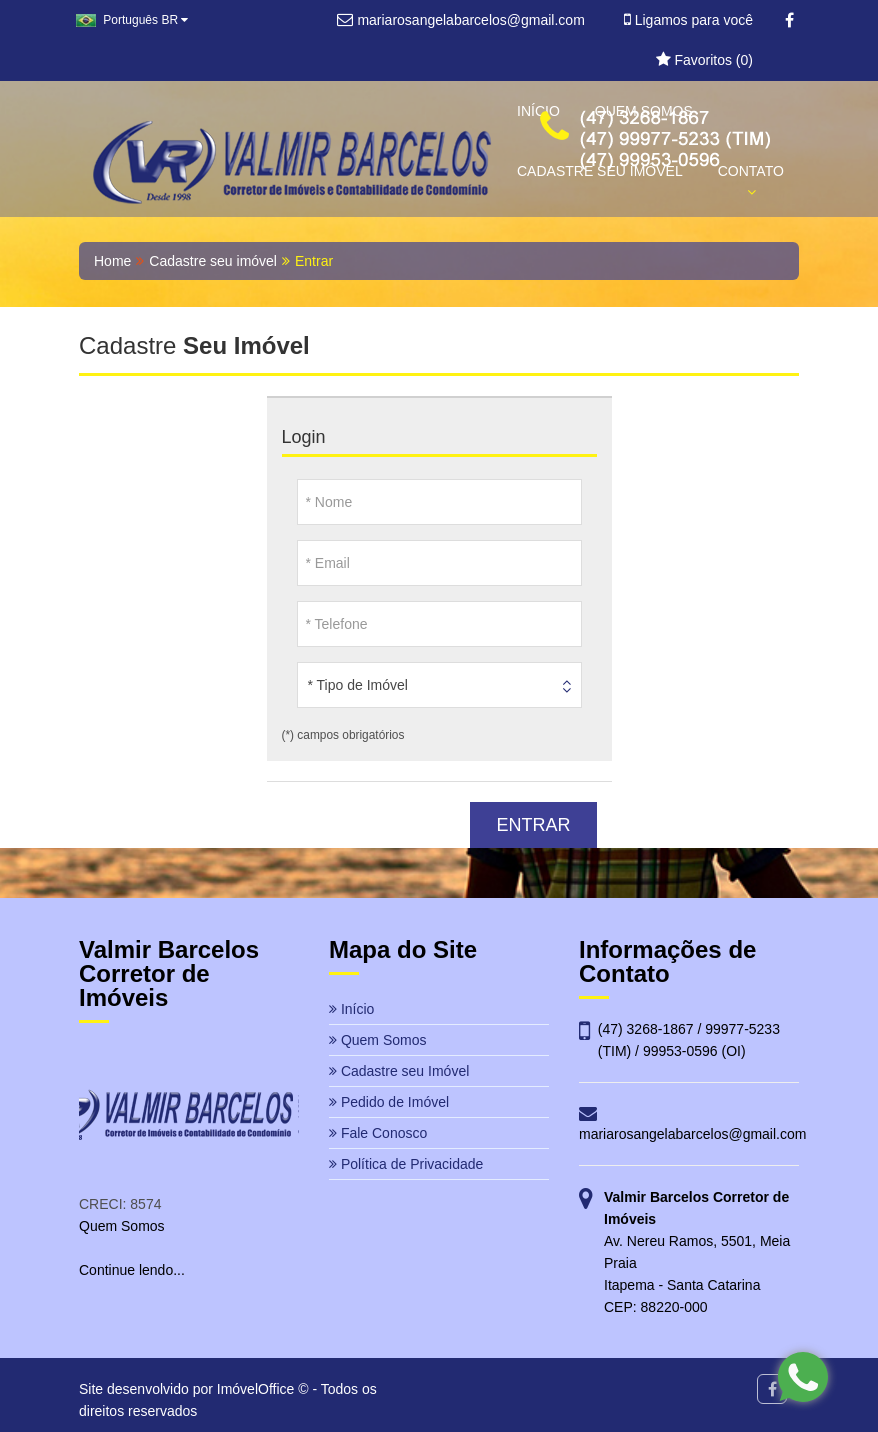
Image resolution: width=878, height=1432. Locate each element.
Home (112, 261)
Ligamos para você (688, 20)
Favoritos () (704, 60)
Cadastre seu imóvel (213, 261)
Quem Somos (377, 1040)
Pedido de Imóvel (389, 1102)
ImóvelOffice (256, 1389)
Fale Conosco (378, 1133)
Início (351, 1009)
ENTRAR (533, 825)
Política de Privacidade (406, 1164)
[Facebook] (789, 21)
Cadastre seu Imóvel (399, 1071)
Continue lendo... (132, 1270)
